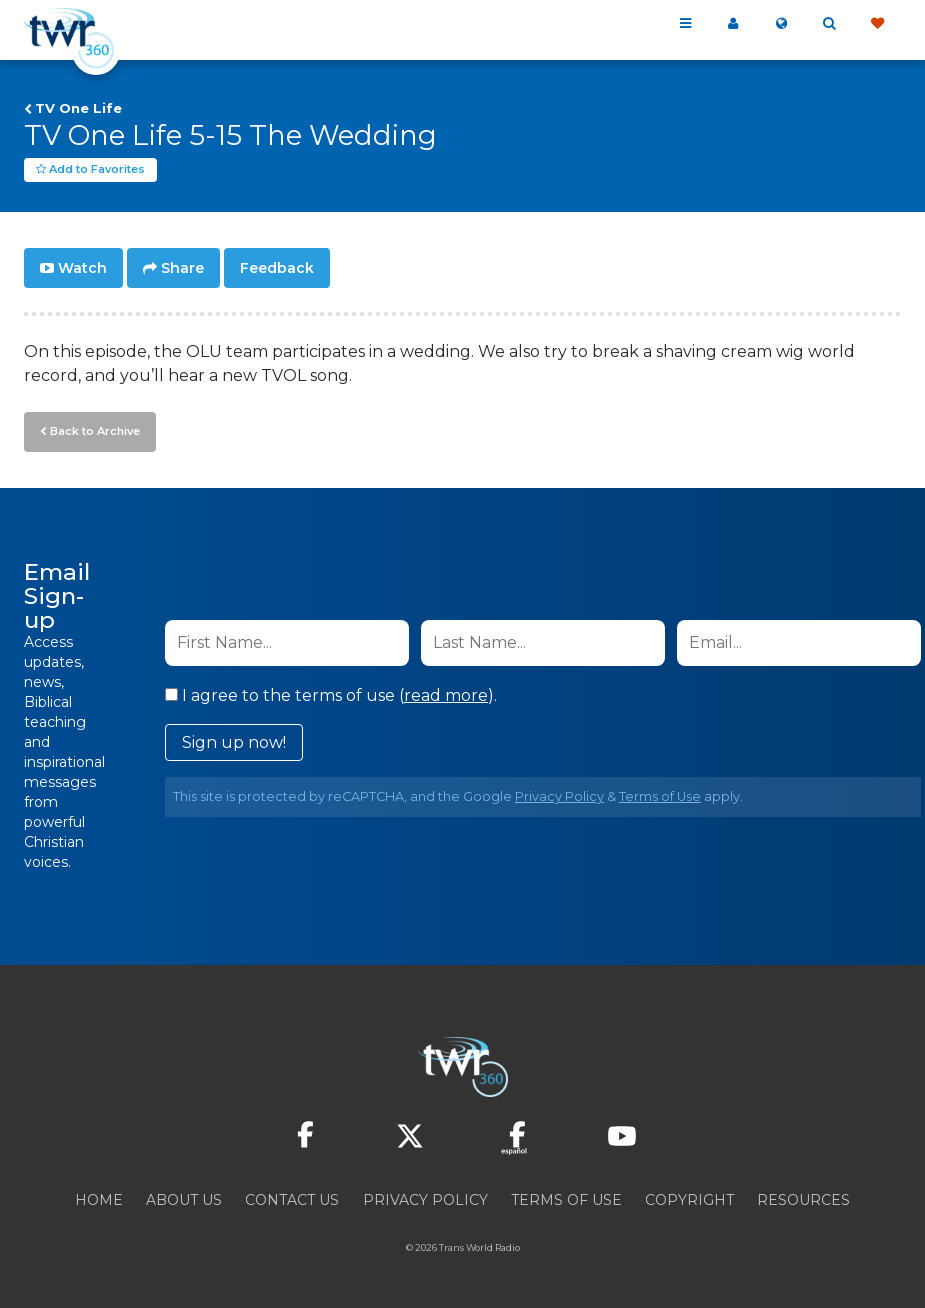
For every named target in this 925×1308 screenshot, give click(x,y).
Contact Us (292, 1200)
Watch (82, 268)
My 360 (733, 24)
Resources (803, 1200)
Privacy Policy (559, 796)
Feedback (277, 268)
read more (446, 695)
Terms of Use (660, 796)
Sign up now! (234, 742)
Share (182, 268)
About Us (184, 1200)
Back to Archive (95, 431)
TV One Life (78, 108)
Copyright (689, 1200)
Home (99, 1200)
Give (877, 24)
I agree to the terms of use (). (331, 695)
